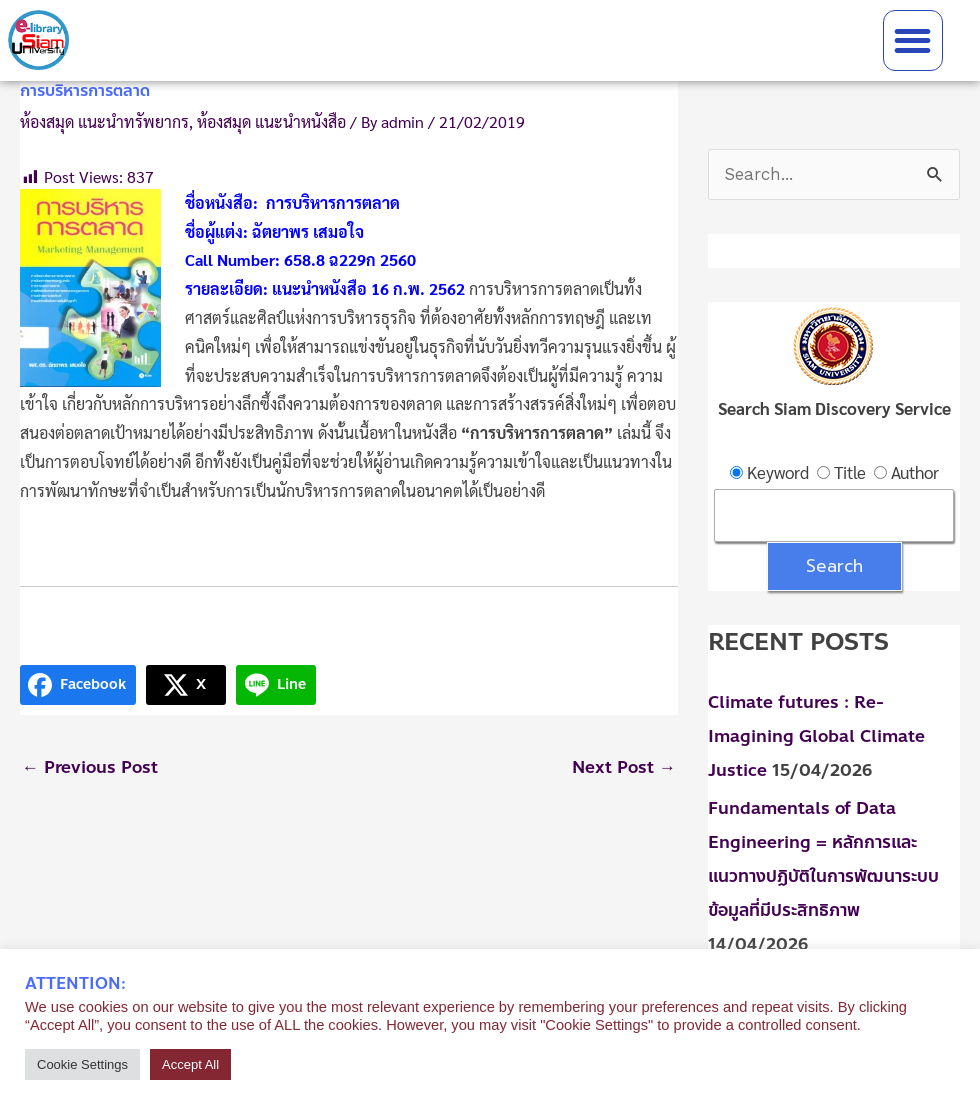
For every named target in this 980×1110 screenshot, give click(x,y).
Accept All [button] (190, 1064)
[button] (913, 40)
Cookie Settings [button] (82, 1064)
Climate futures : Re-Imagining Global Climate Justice (816, 736)
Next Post (624, 767)
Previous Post (90, 767)
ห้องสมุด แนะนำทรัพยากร (104, 121)
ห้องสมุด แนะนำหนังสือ (271, 121)
